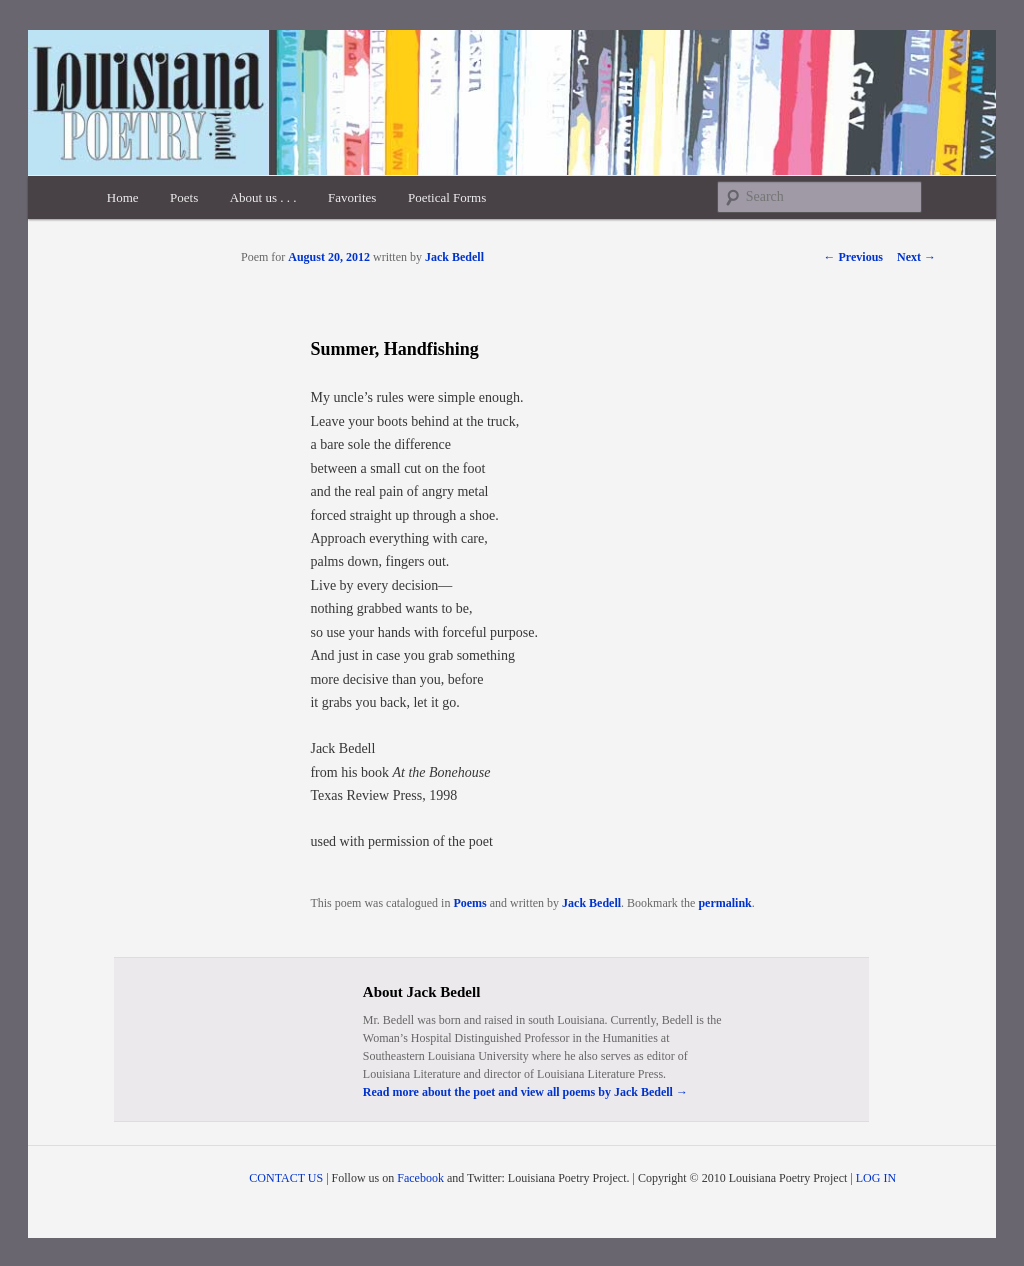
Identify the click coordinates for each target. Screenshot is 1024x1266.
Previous (853, 257)
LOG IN (876, 1178)
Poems (469, 903)
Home (123, 197)
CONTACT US (286, 1178)
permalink (724, 903)
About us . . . (263, 197)
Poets (184, 197)
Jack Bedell (454, 257)
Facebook (420, 1178)
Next (916, 257)
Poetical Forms (447, 197)
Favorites (352, 197)
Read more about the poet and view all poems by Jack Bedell (525, 1092)
